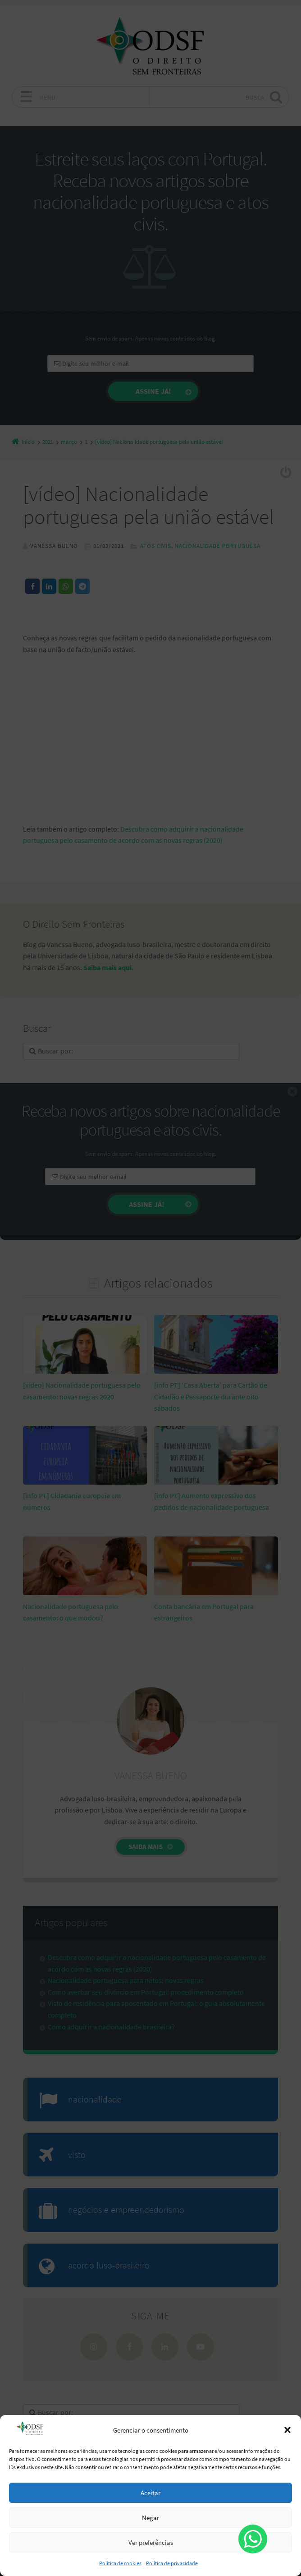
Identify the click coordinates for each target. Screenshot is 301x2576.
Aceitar (150, 2493)
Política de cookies (120, 2563)
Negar (150, 2517)
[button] (287, 2429)
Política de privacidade (172, 2563)
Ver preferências (150, 2542)
